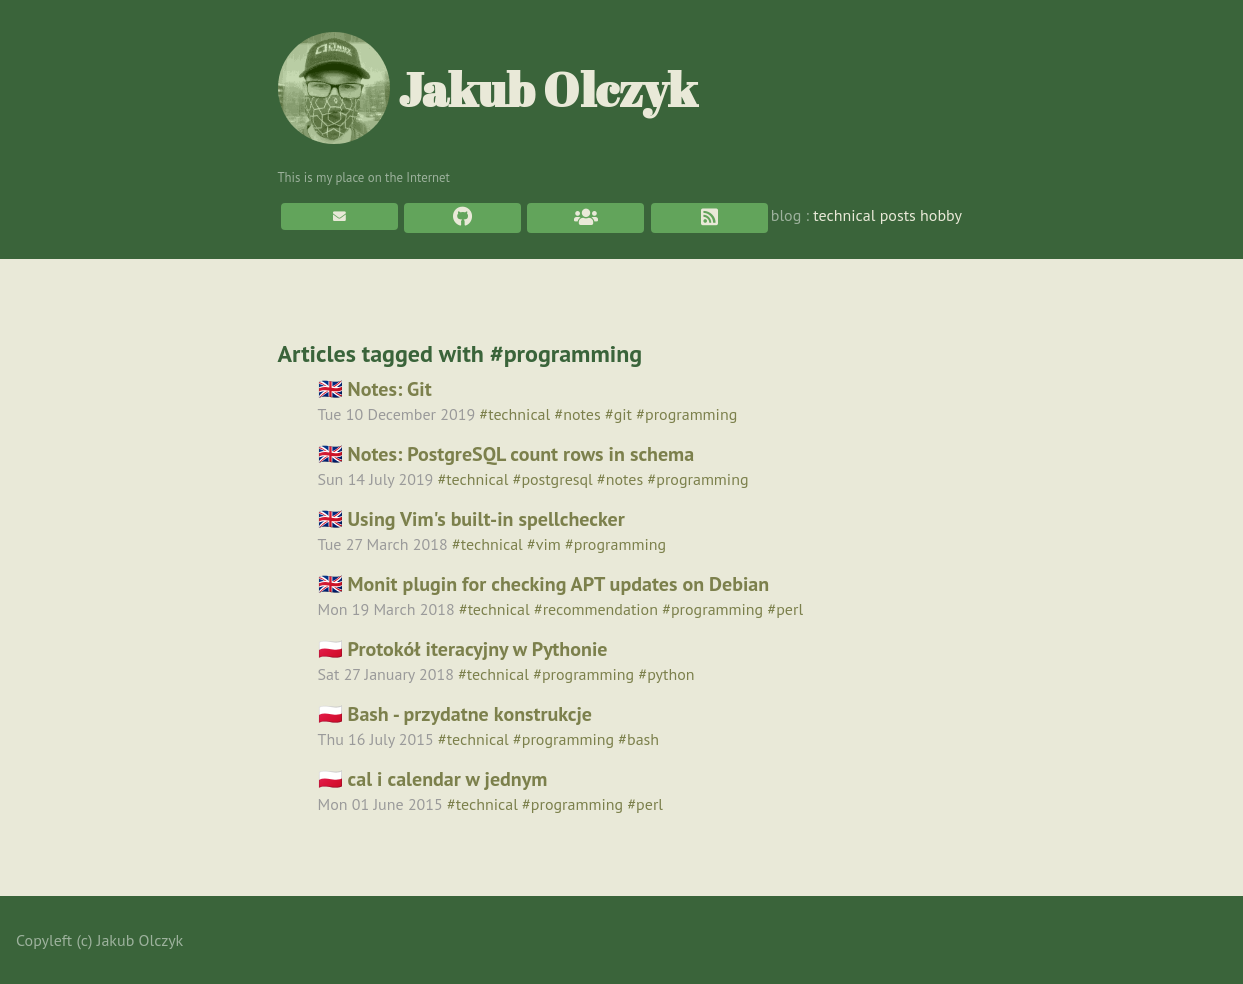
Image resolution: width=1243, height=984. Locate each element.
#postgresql (553, 479)
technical (844, 215)
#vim (544, 544)
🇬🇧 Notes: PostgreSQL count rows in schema (506, 454)
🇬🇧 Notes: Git (375, 389)
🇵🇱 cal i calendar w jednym (433, 779)
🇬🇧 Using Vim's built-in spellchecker (471, 519)
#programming (686, 414)
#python (666, 674)
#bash (638, 739)
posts (898, 215)
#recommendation (596, 609)
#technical (514, 414)
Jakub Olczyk (488, 88)
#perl (785, 609)
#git (618, 414)
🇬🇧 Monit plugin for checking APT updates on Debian (544, 584)
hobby (941, 215)
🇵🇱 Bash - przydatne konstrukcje (455, 714)
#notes (578, 414)
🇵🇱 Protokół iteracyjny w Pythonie (463, 649)
